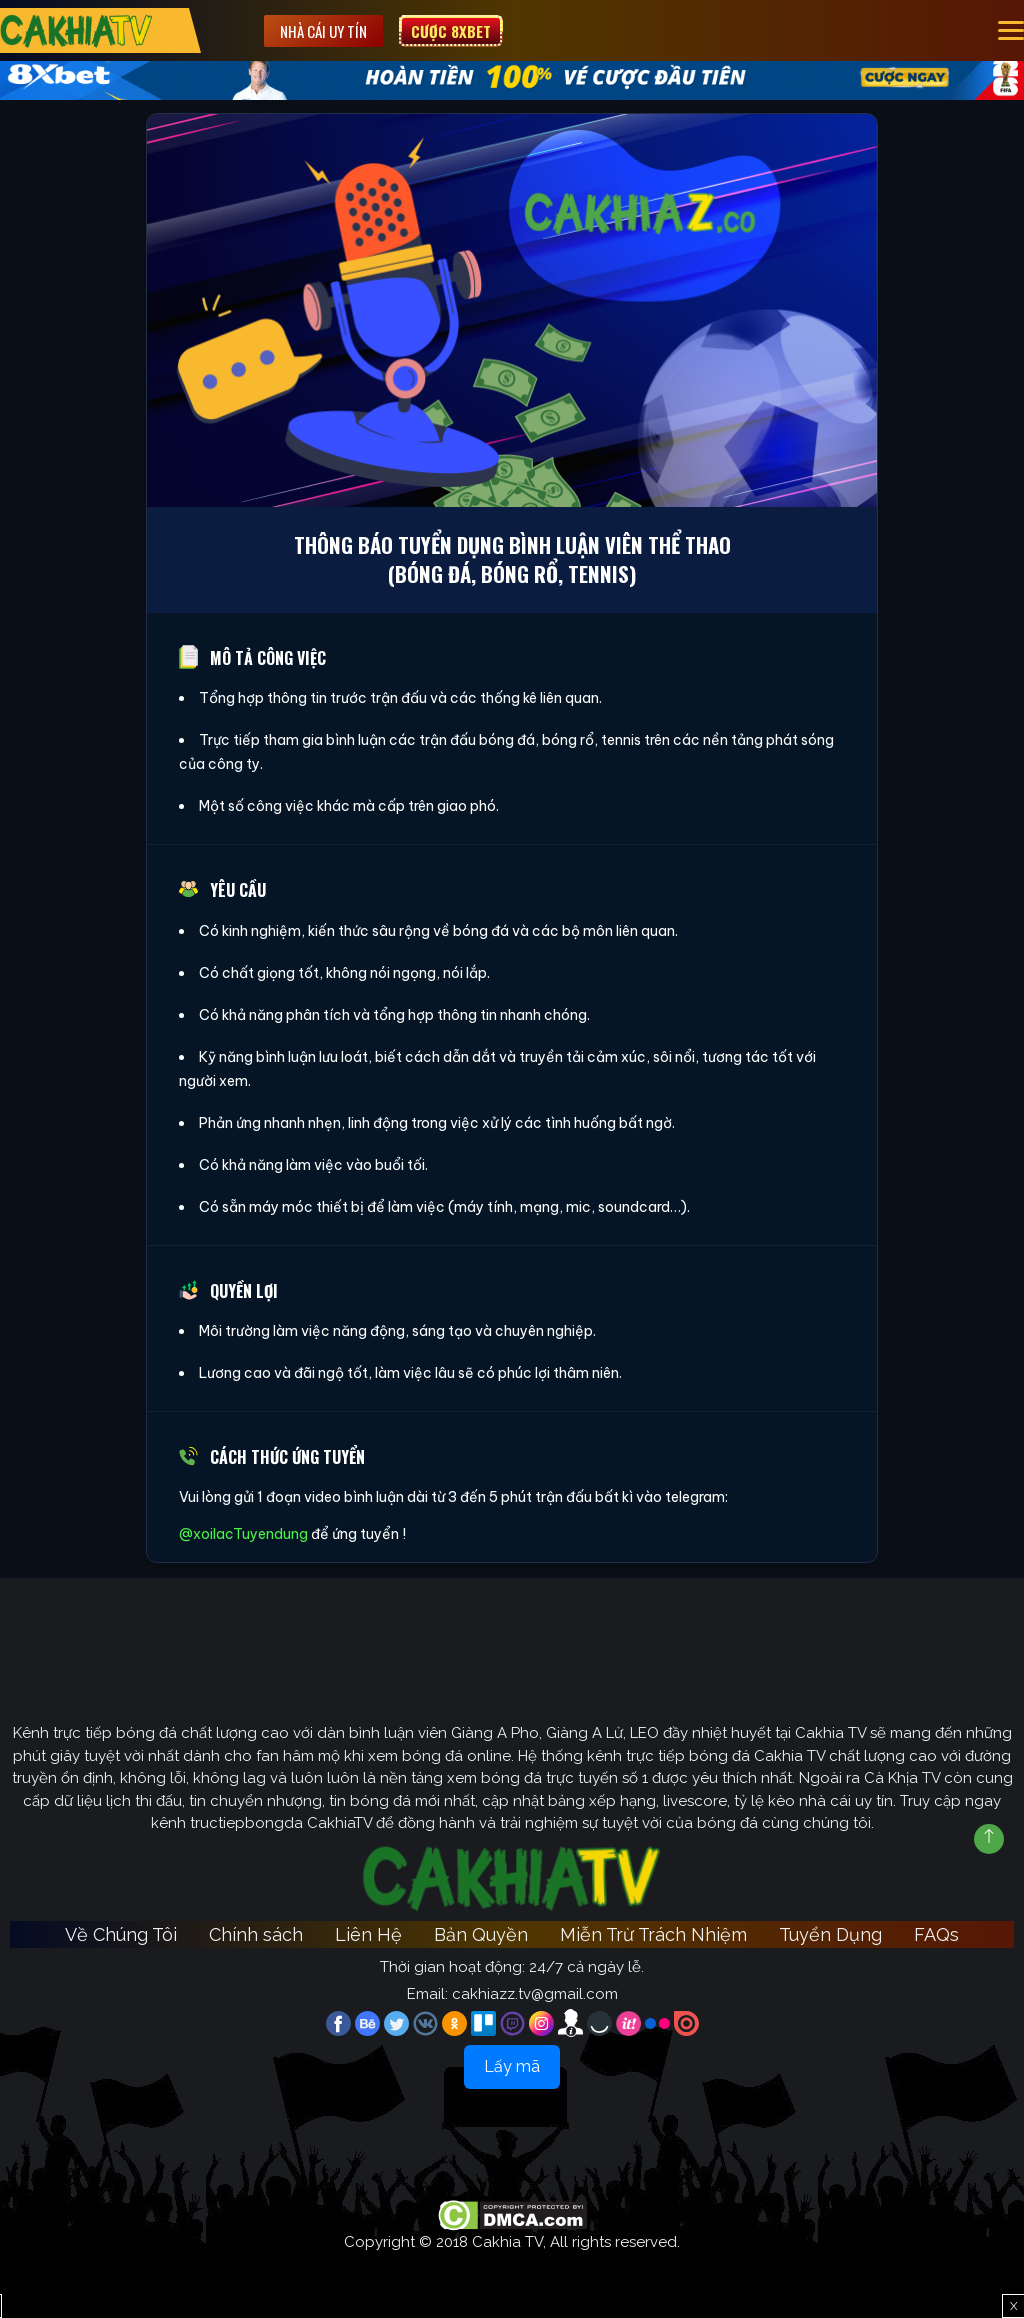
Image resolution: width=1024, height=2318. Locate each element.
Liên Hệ (368, 1934)
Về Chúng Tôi (121, 1934)
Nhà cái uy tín (323, 31)
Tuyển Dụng (830, 1934)
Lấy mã (512, 2066)
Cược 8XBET (451, 31)
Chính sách (256, 1934)
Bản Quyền (481, 1934)
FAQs (936, 1934)
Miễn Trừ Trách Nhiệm (653, 1934)
